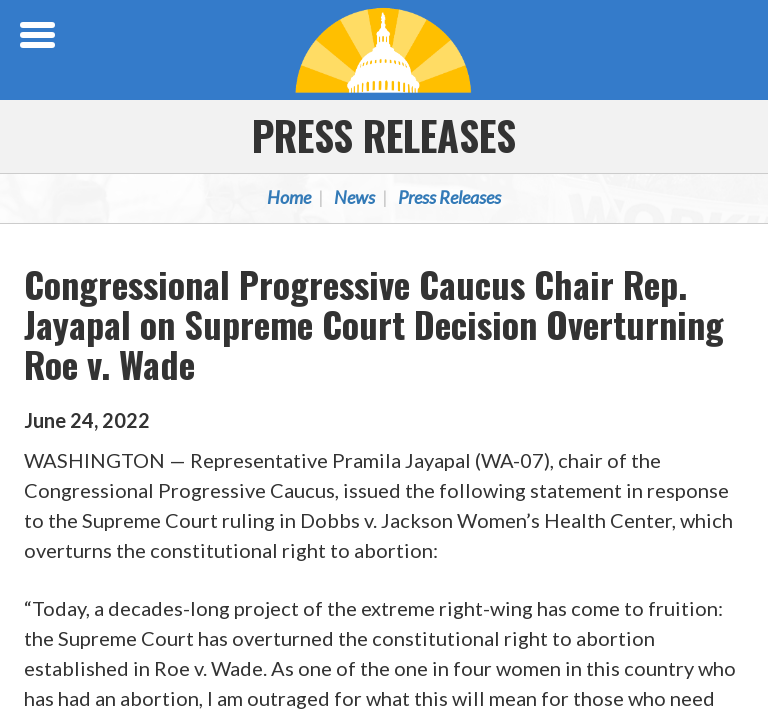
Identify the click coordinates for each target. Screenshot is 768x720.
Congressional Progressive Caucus (384, 50)
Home (289, 197)
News (354, 197)
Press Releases (384, 135)
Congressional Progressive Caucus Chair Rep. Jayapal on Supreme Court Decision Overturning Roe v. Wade (374, 323)
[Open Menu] (40, 35)
